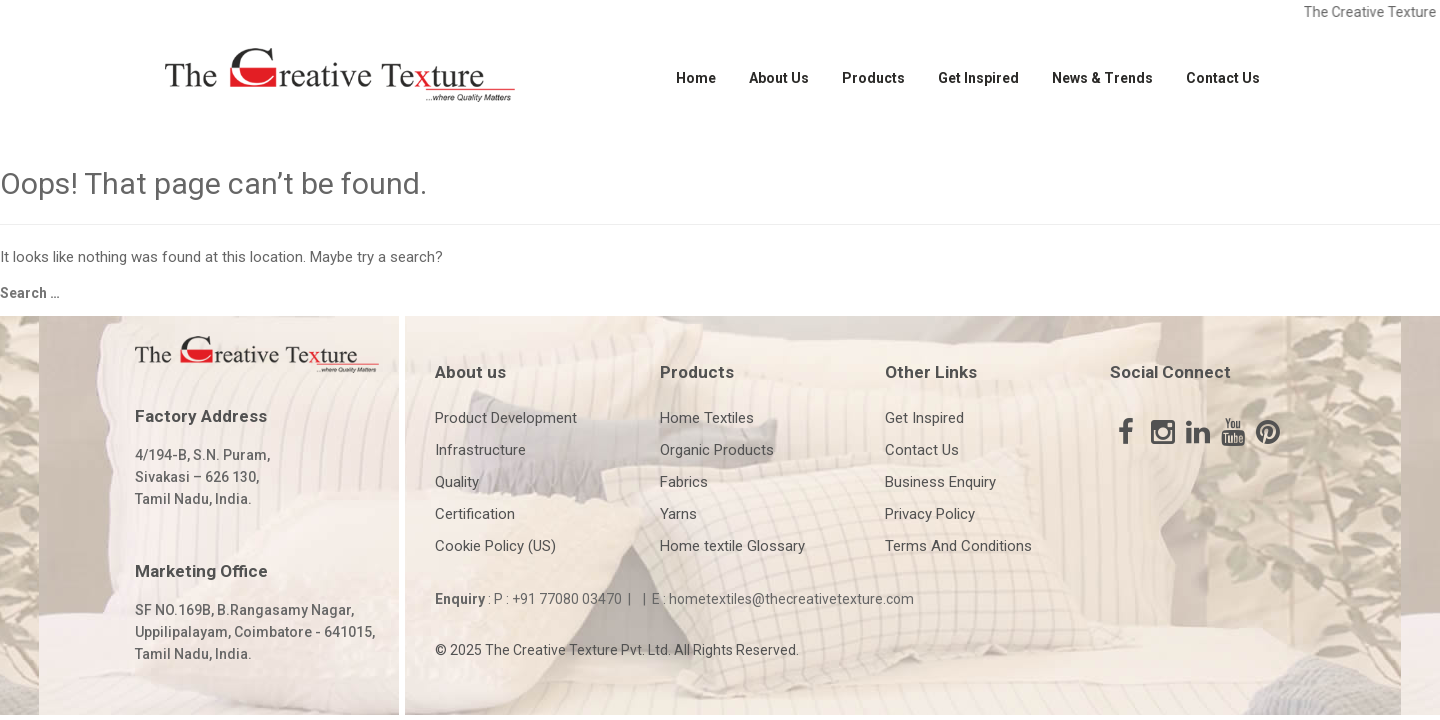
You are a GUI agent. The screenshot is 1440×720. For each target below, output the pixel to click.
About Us (779, 78)
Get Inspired (978, 78)
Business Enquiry (940, 482)
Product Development (506, 418)
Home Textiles (707, 418)
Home (696, 78)
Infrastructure (480, 450)
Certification (475, 514)
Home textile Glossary (732, 546)
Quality (457, 482)
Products (873, 78)
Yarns (678, 514)
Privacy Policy (930, 514)
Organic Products (717, 450)
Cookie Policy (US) (495, 546)
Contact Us (1223, 78)
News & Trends (1102, 78)
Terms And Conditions (958, 546)
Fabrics (684, 482)
